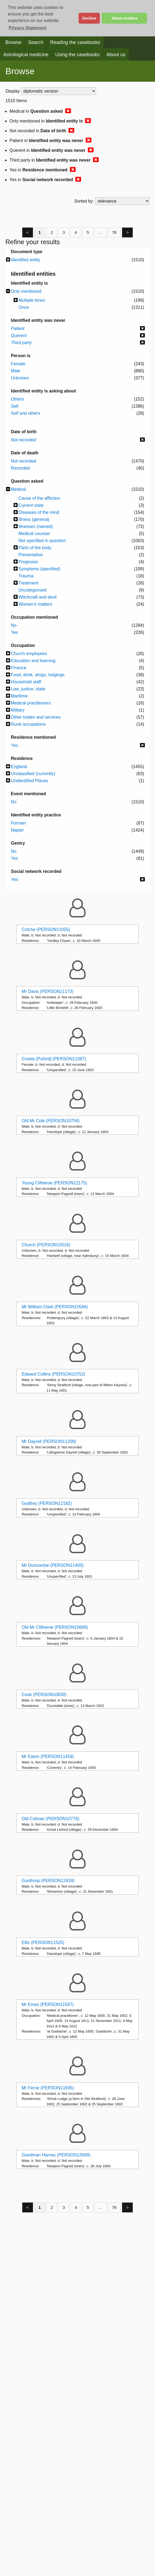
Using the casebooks (77, 54)
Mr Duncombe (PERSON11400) (53, 1565)
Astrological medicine (25, 54)
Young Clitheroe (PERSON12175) (54, 1183)
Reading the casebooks (75, 42)
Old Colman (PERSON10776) (50, 1818)
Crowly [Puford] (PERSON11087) (54, 1058)
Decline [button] (89, 18)
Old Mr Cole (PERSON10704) (51, 1120)
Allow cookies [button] (124, 18)
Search (36, 42)
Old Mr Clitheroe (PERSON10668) (55, 1627)
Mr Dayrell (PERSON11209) (49, 1441)
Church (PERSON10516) (46, 1245)
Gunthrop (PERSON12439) (48, 1880)
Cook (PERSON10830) (44, 1694)
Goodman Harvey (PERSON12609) (56, 2155)
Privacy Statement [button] (27, 28)
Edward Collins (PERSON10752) (53, 1374)
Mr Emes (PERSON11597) (48, 2004)
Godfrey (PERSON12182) (47, 1503)
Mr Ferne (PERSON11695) (48, 2088)
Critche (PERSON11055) (46, 929)
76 (114, 232)
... (100, 232)
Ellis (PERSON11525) (43, 1942)
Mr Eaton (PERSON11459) (48, 1756)
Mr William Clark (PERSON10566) (55, 1306)
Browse (13, 42)
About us (116, 54)
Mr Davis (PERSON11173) (47, 991)
